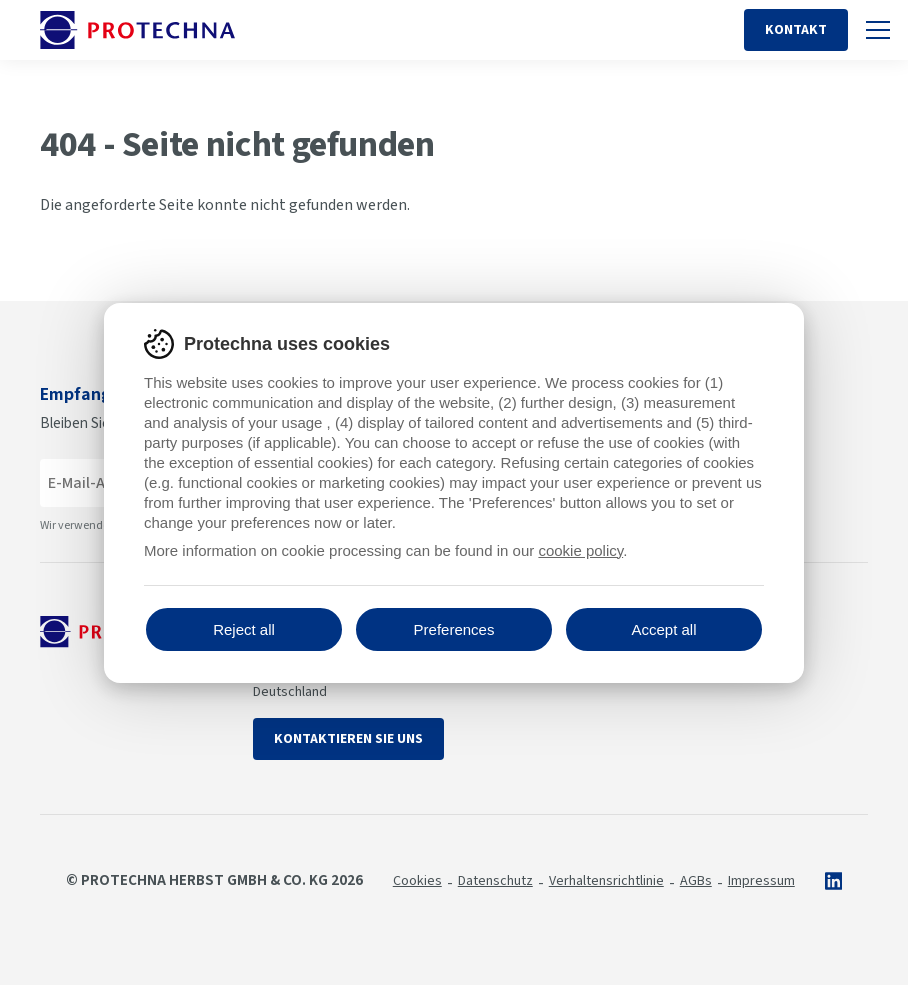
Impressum (761, 881)
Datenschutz (495, 881)
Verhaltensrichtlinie (606, 881)
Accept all (663, 629)
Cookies (417, 881)
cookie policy (580, 550)
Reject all (244, 629)
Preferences (454, 629)
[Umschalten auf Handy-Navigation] (878, 30)
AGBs (696, 881)
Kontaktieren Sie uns (348, 739)
